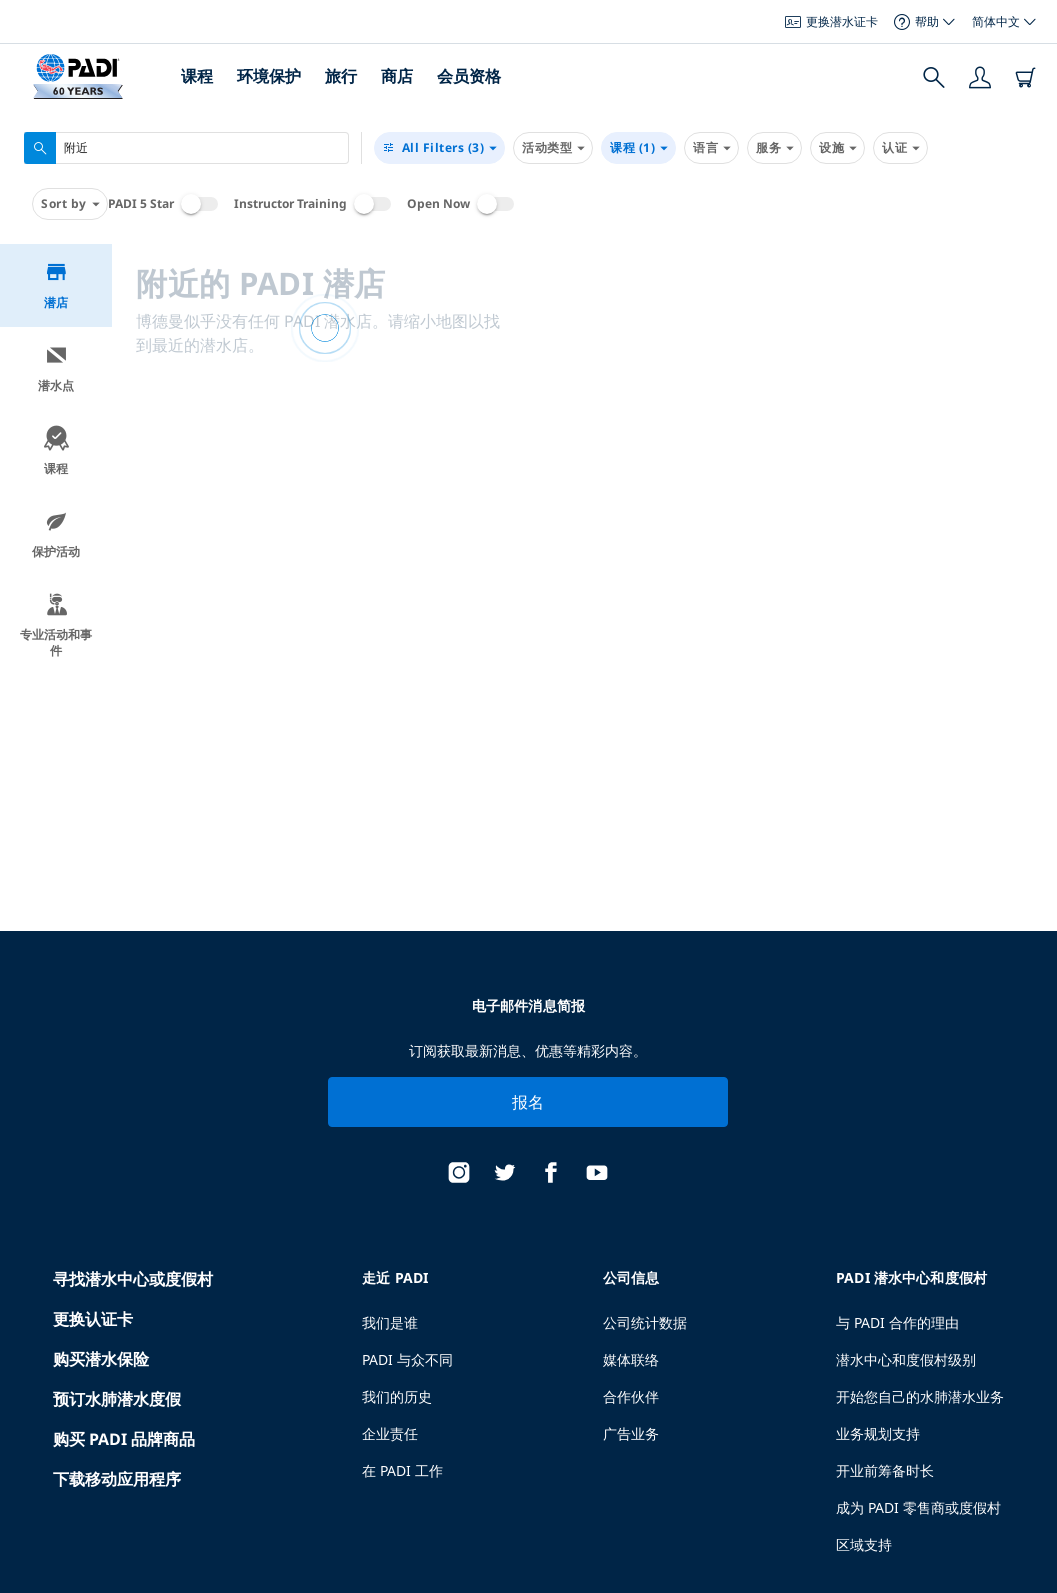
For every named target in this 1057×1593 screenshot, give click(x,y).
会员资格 (469, 76)
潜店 (56, 285)
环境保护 (269, 76)
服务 (774, 148)
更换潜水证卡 (831, 21)
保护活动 (56, 534)
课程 (197, 76)
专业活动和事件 (56, 625)
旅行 (341, 76)
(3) (439, 148)
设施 (837, 148)
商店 (397, 76)
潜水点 (56, 368)
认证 (900, 148)
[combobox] (186, 148)
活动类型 (553, 148)
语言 (711, 148)
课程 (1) (638, 148)
